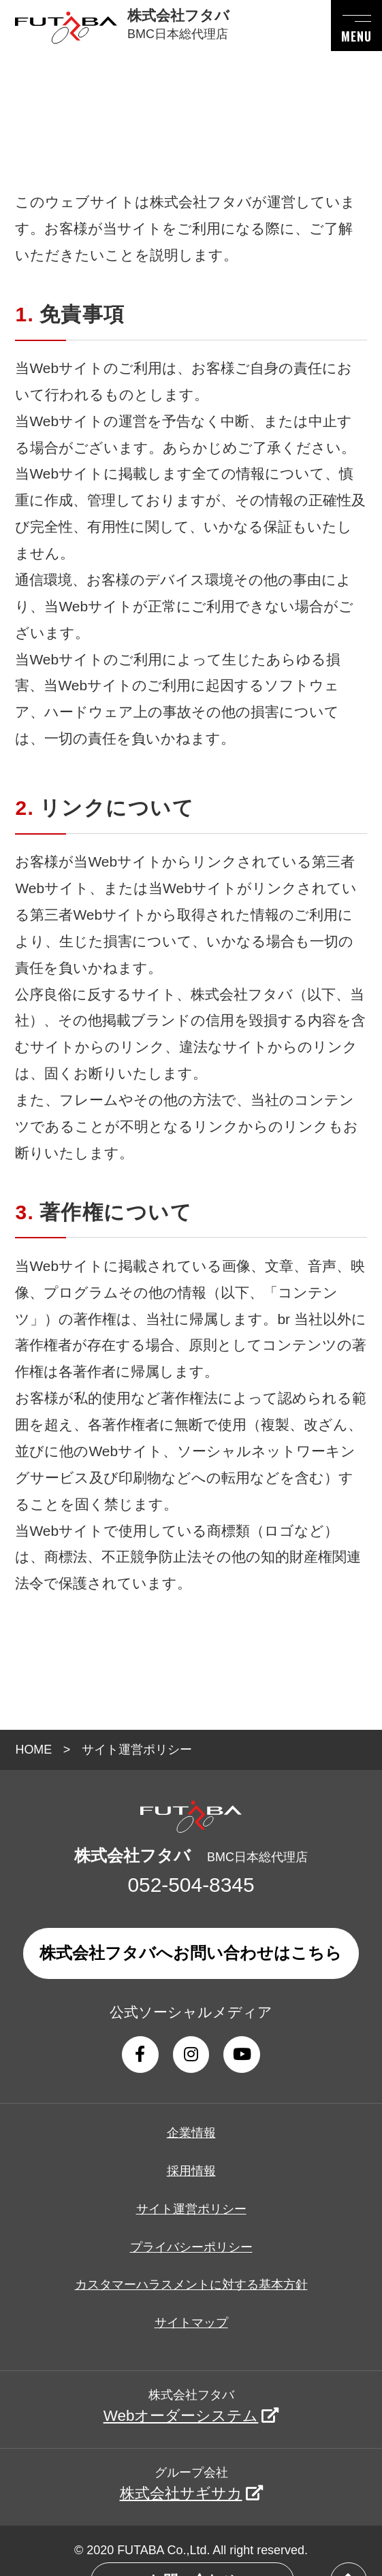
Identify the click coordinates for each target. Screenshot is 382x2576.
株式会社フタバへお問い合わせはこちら (190, 1953)
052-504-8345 (190, 1884)
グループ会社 (191, 2484)
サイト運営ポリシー (191, 2209)
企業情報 (191, 2133)
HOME (33, 1749)
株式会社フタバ (191, 2406)
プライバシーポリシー (191, 2247)
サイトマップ (191, 2323)
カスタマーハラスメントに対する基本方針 (191, 2284)
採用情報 (191, 2171)
